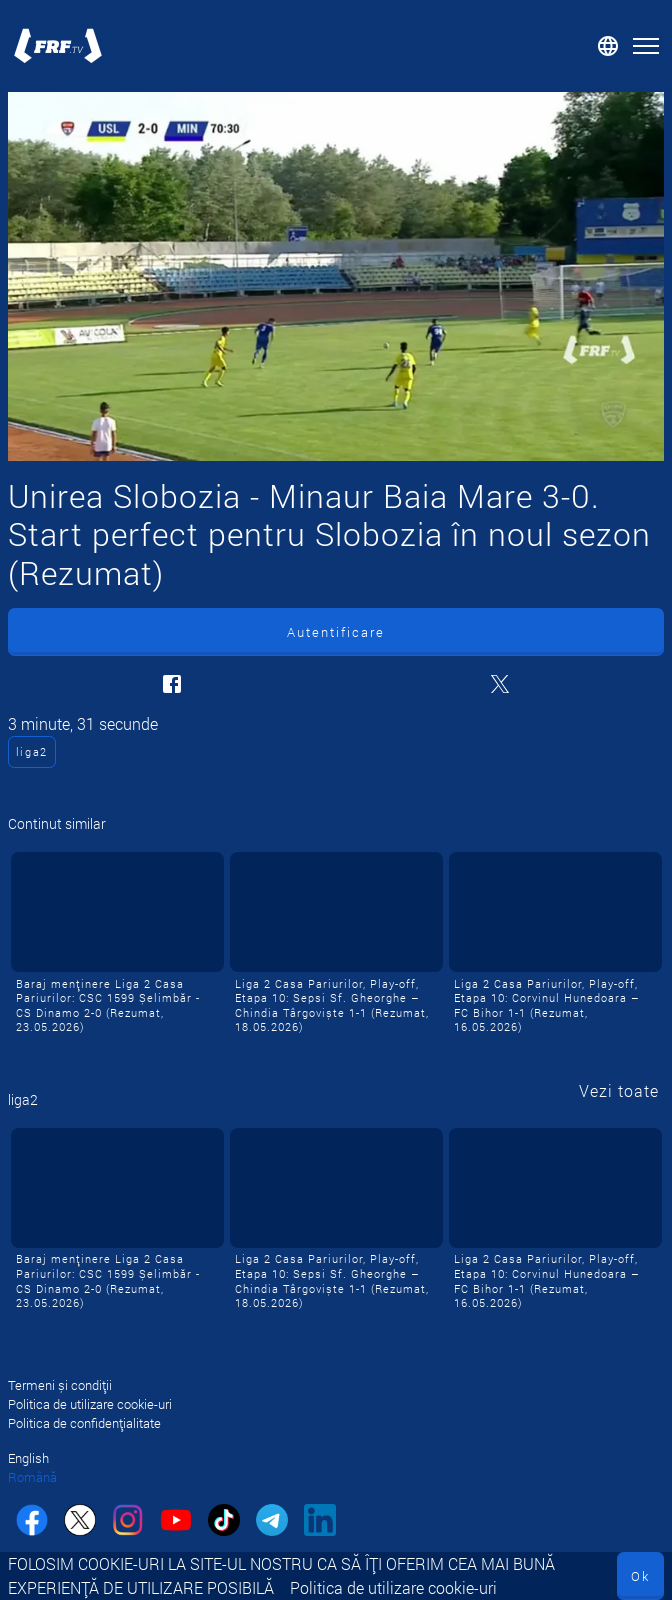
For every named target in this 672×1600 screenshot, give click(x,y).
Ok (640, 1576)
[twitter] (80, 1522)
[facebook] (32, 1522)
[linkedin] (320, 1522)
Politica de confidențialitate (84, 1423)
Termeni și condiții (60, 1385)
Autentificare (336, 632)
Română (32, 1477)
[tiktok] (224, 1522)
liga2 (32, 751)
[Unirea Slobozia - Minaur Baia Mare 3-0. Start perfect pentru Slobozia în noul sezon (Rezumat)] (336, 276)
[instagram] (128, 1522)
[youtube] (176, 1522)
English (28, 1458)
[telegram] (272, 1522)
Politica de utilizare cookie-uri (393, 1587)
